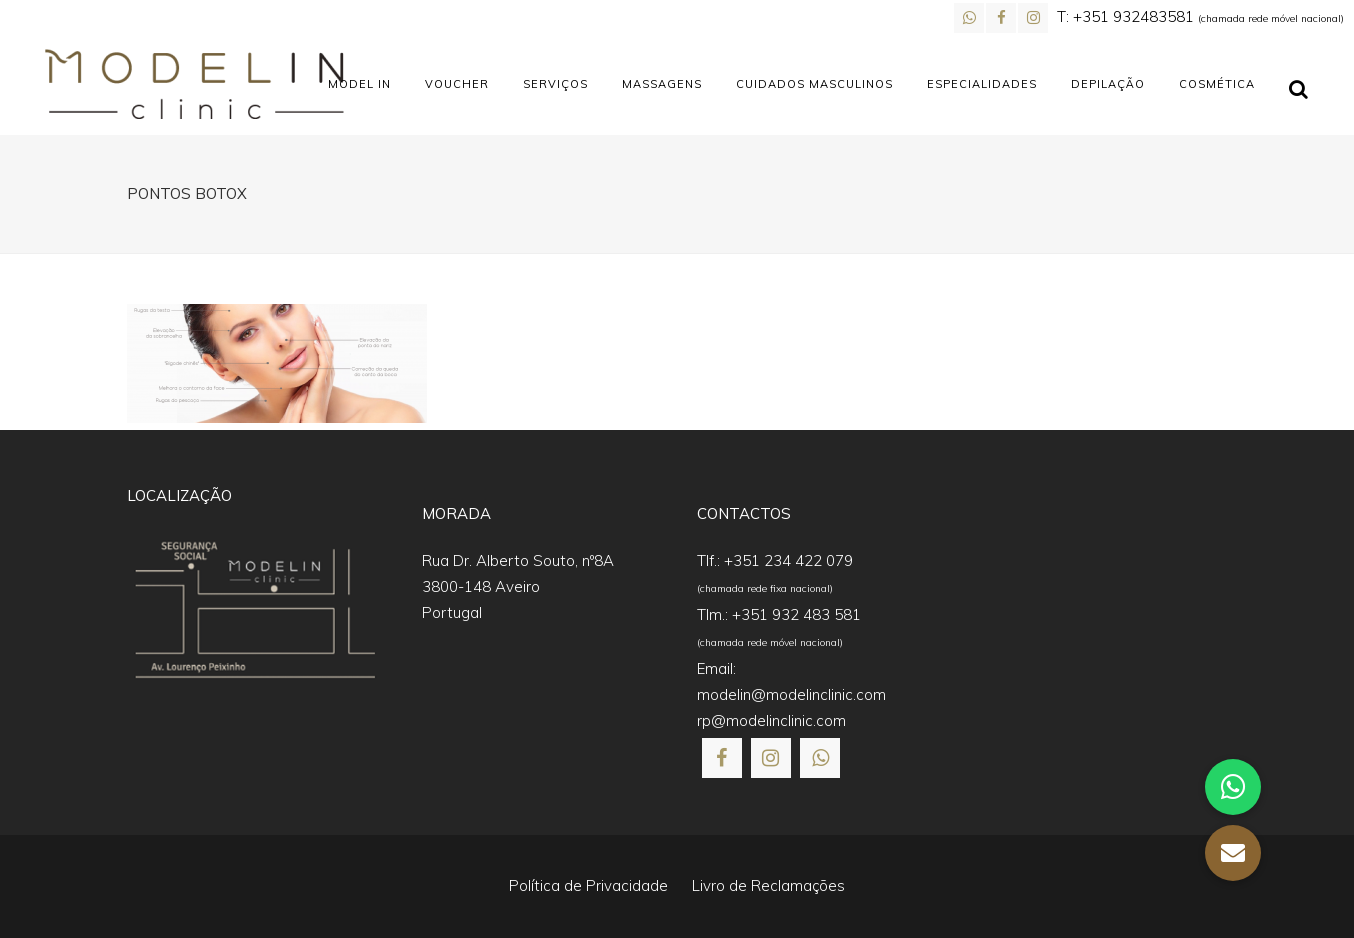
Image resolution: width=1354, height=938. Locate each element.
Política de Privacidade (588, 885)
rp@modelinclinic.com (771, 720)
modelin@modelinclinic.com (791, 694)
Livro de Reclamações (768, 885)
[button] (40, 898)
